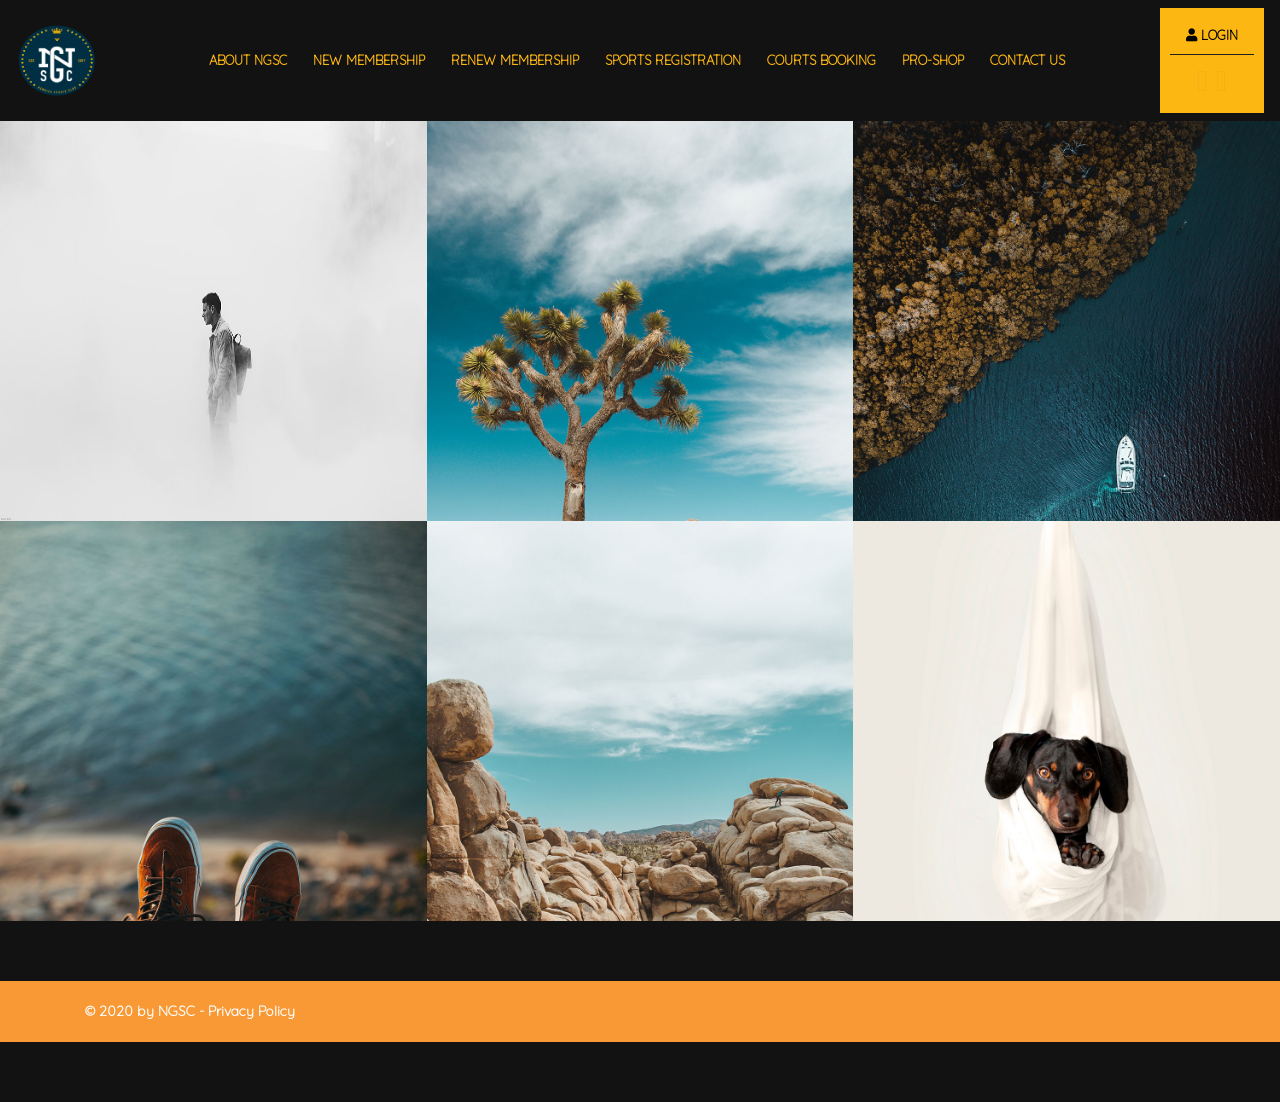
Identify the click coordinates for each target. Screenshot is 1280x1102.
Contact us (1027, 60)
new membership (369, 60)
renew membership (515, 60)
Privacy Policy (251, 1011)
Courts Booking (821, 60)
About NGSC (248, 60)
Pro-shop (933, 60)
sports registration (673, 60)
